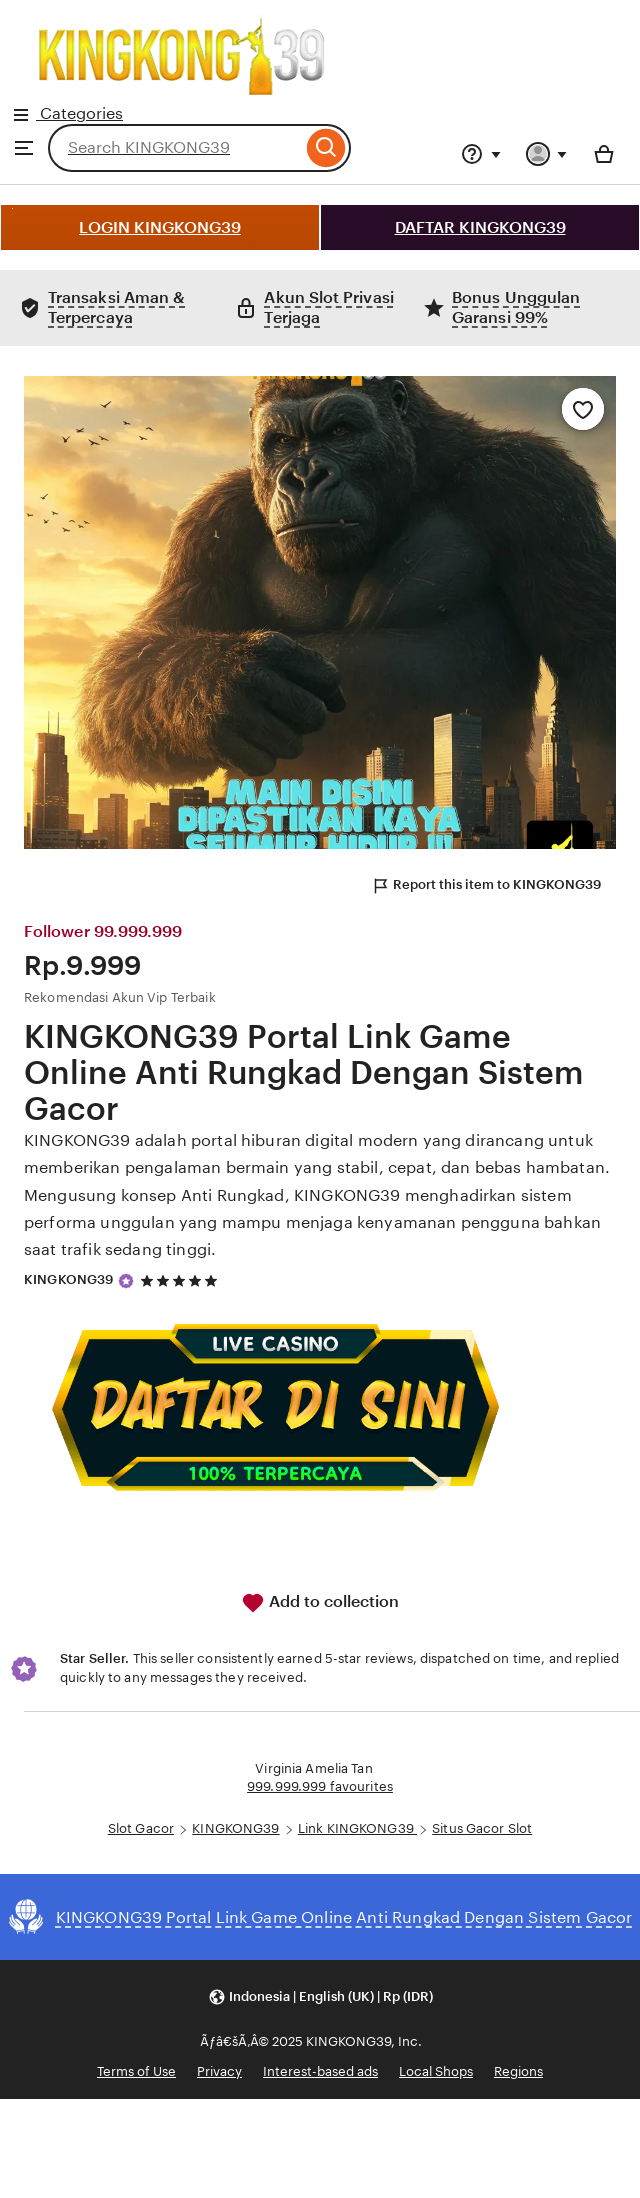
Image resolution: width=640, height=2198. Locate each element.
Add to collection (320, 1603)
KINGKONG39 (68, 1279)
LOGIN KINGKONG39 (160, 227)
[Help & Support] (481, 154)
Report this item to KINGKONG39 (486, 886)
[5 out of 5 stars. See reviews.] (182, 1280)
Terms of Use (136, 2071)
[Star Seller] (126, 1281)
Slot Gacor (141, 1828)
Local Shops (436, 2071)
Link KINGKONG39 (357, 1828)
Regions (518, 2071)
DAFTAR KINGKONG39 (480, 227)
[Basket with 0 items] (604, 154)
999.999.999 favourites (320, 1786)
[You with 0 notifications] (547, 154)
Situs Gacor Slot (482, 1828)
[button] (320, 1996)
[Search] (326, 148)
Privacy (219, 2071)
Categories (182, 64)
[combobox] (175, 148)
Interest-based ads (320, 2071)
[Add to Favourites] (583, 409)
